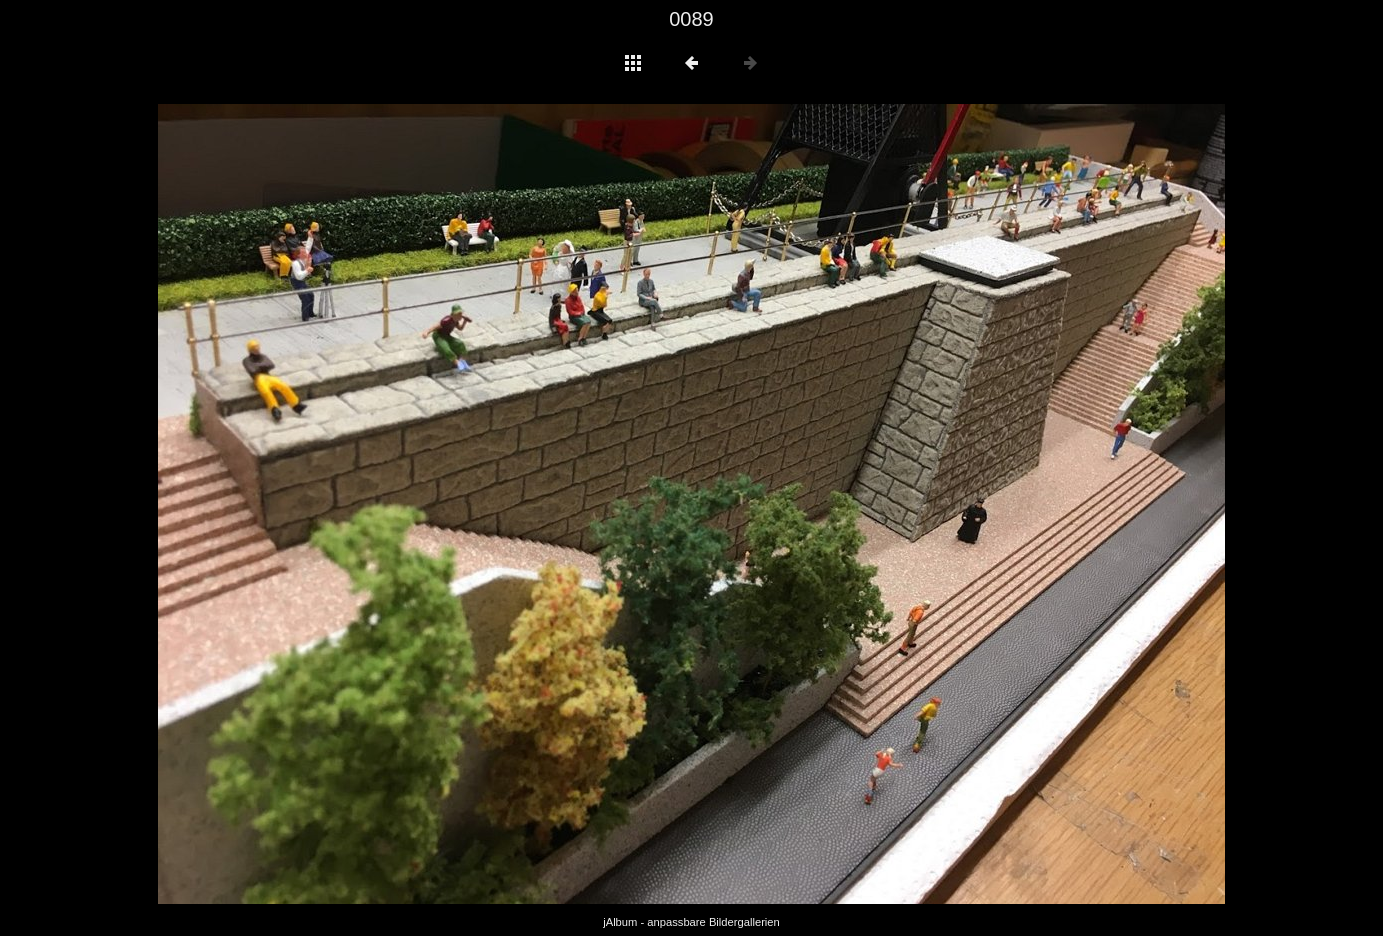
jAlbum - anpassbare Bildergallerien (691, 922)
